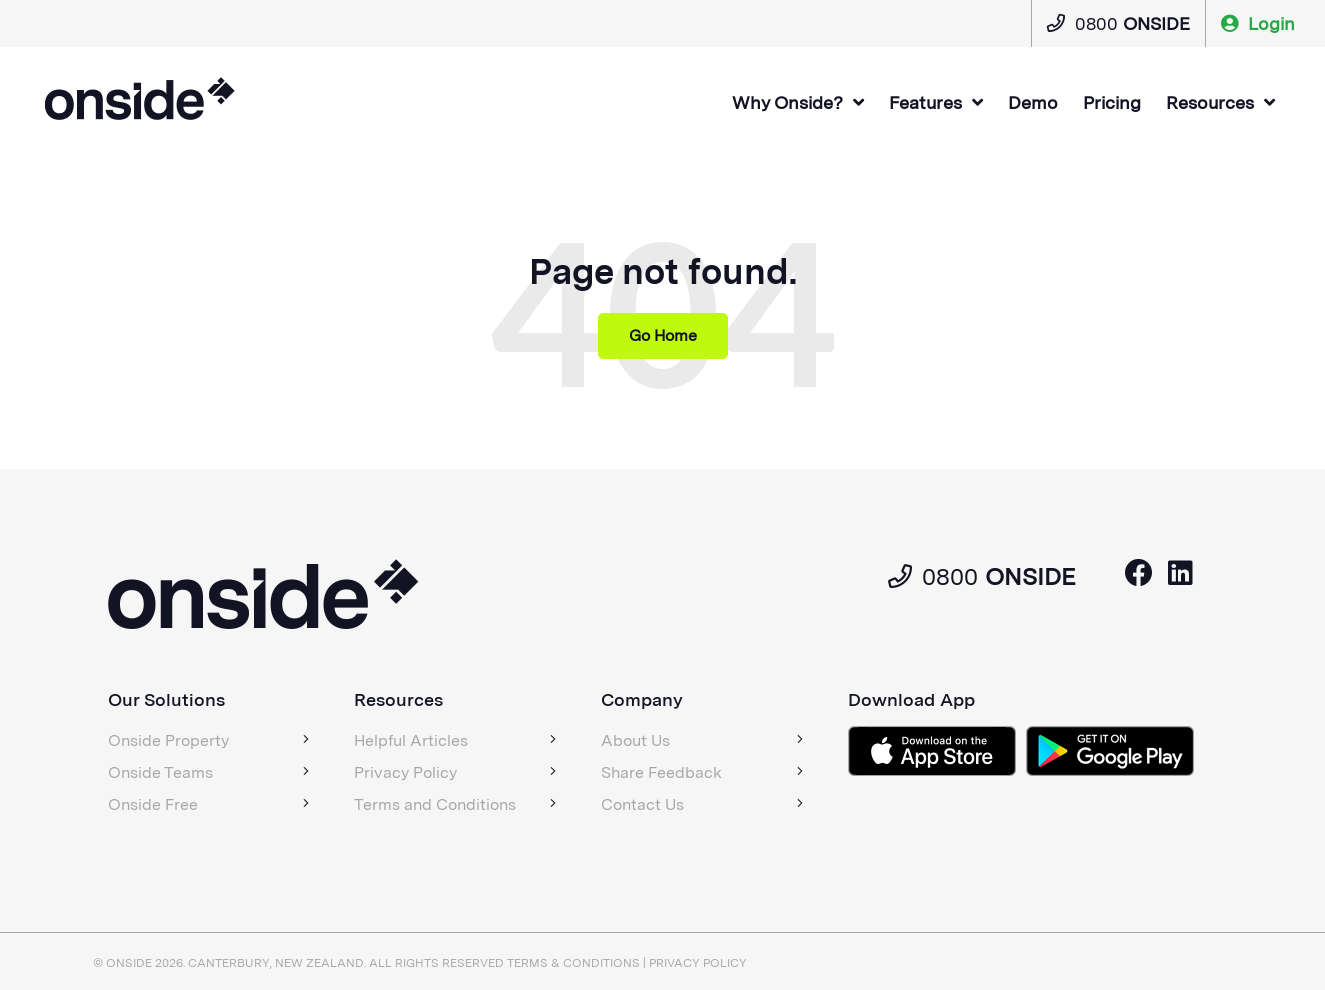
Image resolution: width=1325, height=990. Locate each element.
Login (1258, 23)
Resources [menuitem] (1210, 102)
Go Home (663, 335)
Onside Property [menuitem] (168, 740)
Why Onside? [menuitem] (787, 102)
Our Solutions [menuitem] (166, 699)
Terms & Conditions (573, 963)
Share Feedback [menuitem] (661, 772)
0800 (1118, 23)
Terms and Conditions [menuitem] (435, 804)
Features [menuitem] (925, 102)
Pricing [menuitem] (1112, 102)
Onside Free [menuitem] (153, 804)
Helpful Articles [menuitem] (411, 740)
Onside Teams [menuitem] (160, 772)
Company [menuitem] (642, 699)
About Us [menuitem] (635, 740)
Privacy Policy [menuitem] (405, 772)
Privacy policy (698, 963)
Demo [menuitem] (1033, 102)
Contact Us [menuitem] (642, 804)
